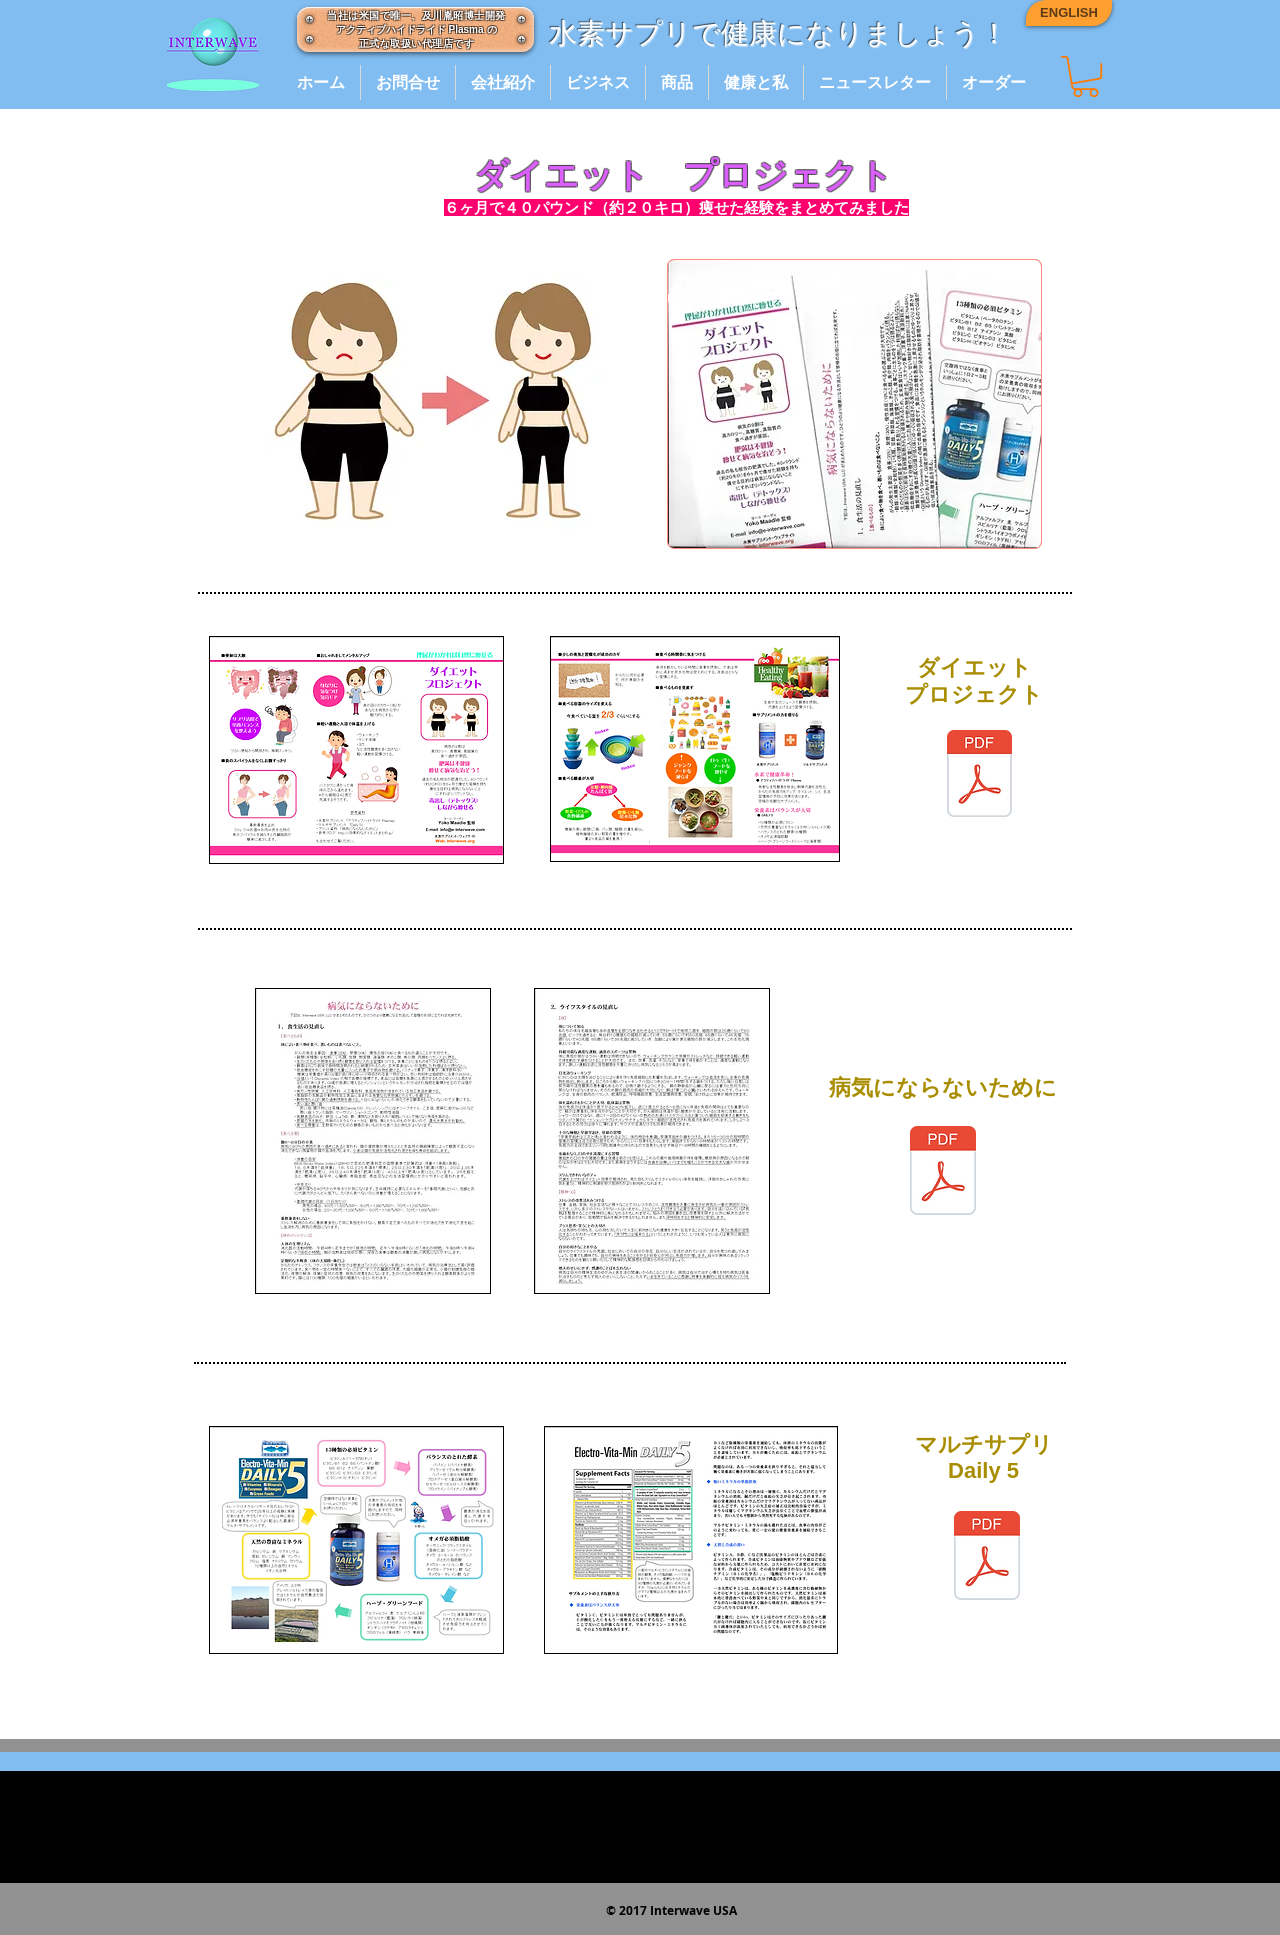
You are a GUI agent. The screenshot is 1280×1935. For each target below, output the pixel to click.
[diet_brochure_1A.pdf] (979, 776)
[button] (1085, 76)
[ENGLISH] (1069, 13)
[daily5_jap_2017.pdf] (987, 1557)
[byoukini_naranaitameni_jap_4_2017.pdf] (943, 1173)
